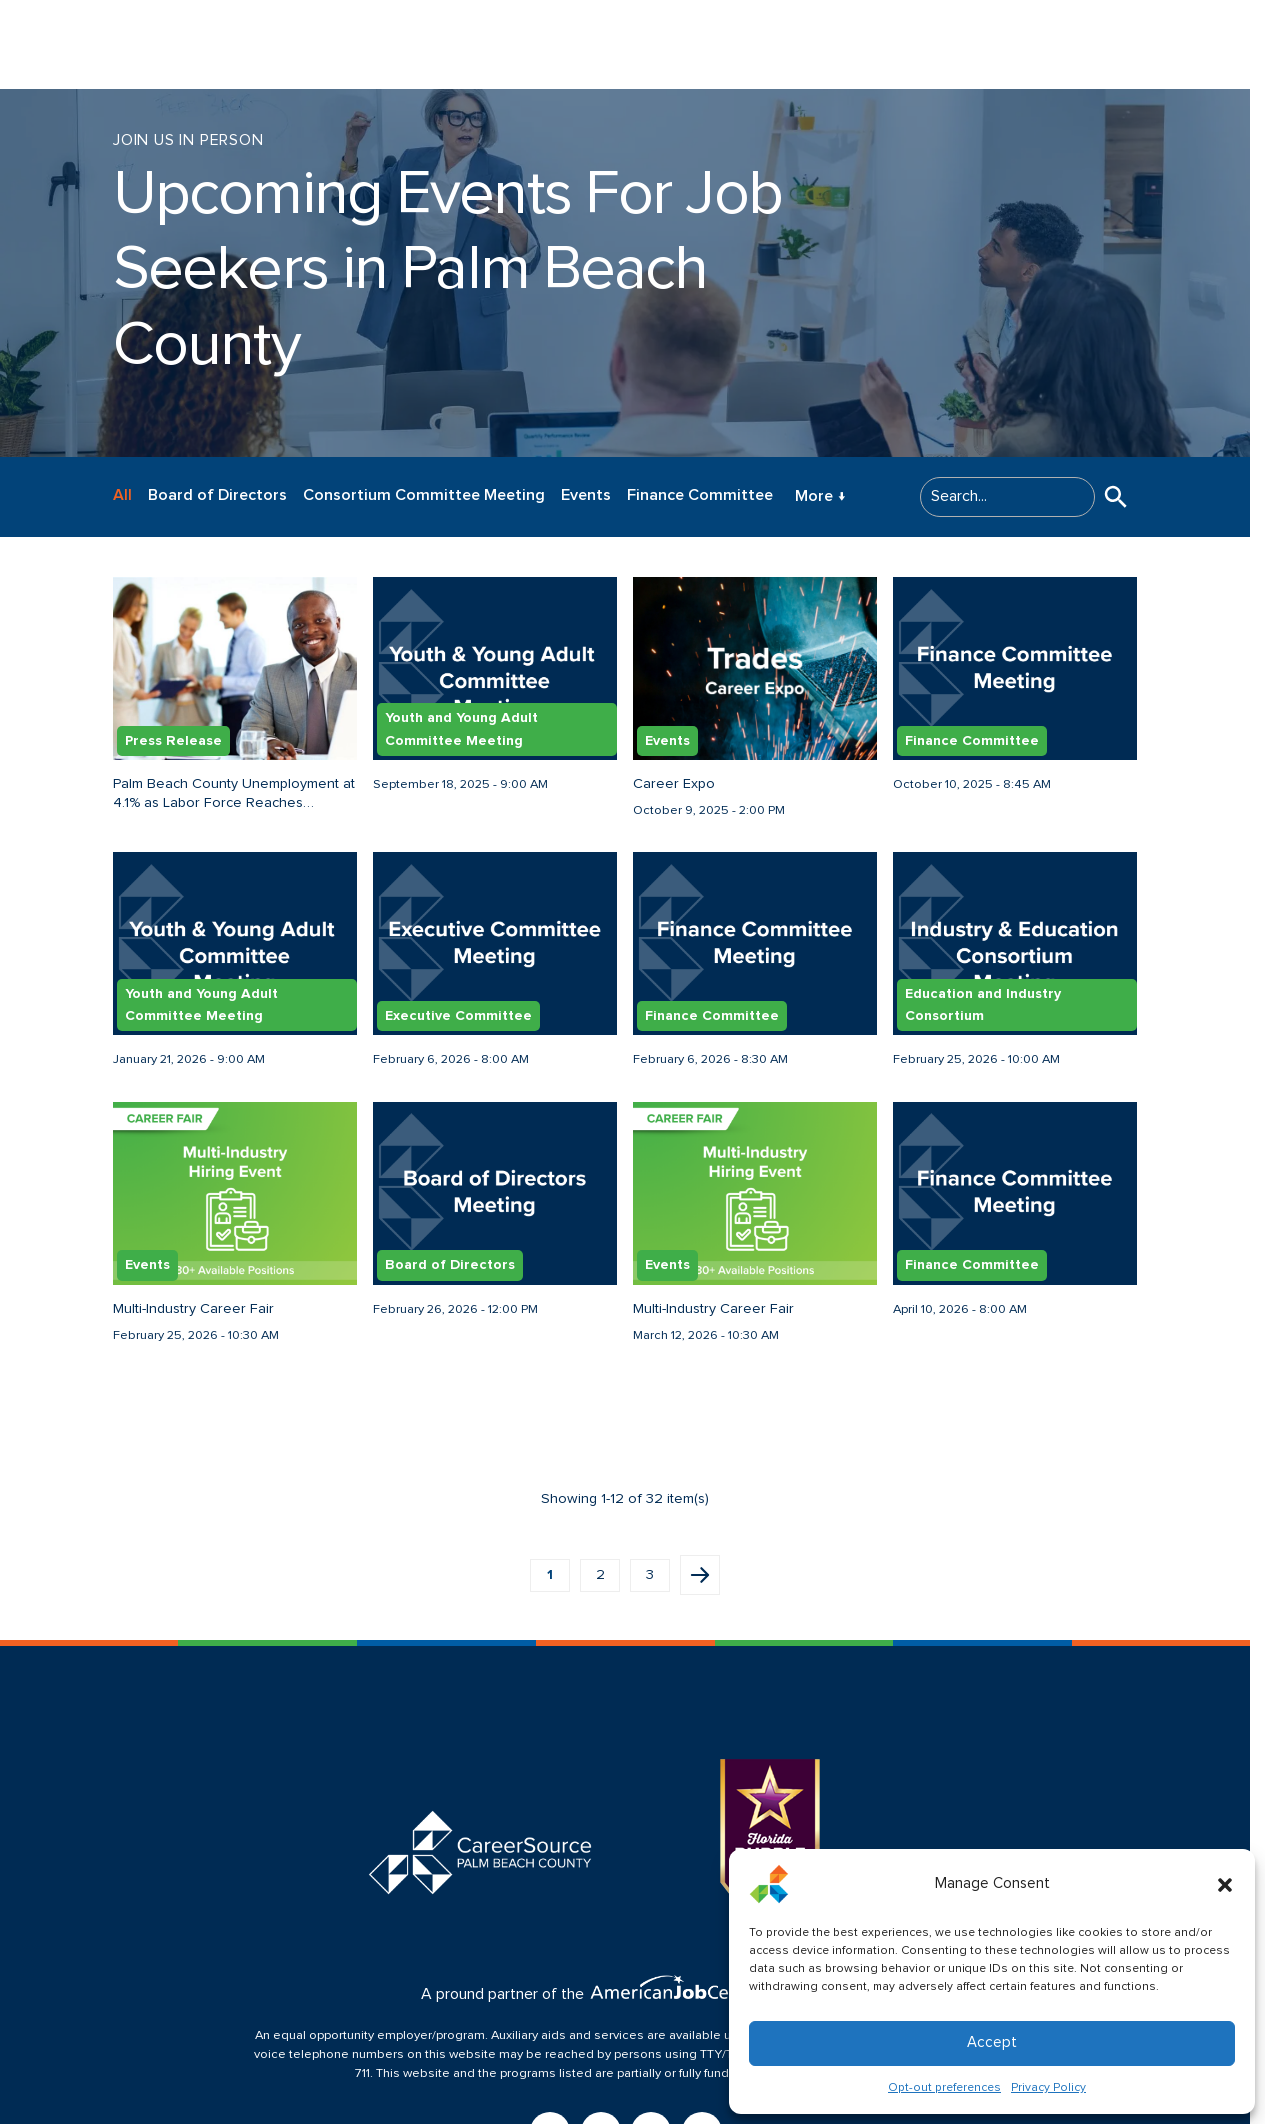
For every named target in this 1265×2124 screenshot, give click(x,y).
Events (586, 495)
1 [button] (550, 1575)
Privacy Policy (1048, 2088)
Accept (992, 2042)
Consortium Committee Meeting (424, 495)
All (122, 495)
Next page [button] (700, 1575)
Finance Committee (700, 495)
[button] (1225, 1884)
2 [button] (600, 1575)
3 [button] (650, 1575)
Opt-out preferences (944, 2088)
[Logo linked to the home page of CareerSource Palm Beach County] (130, 44)
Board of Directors (217, 495)
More (820, 497)
